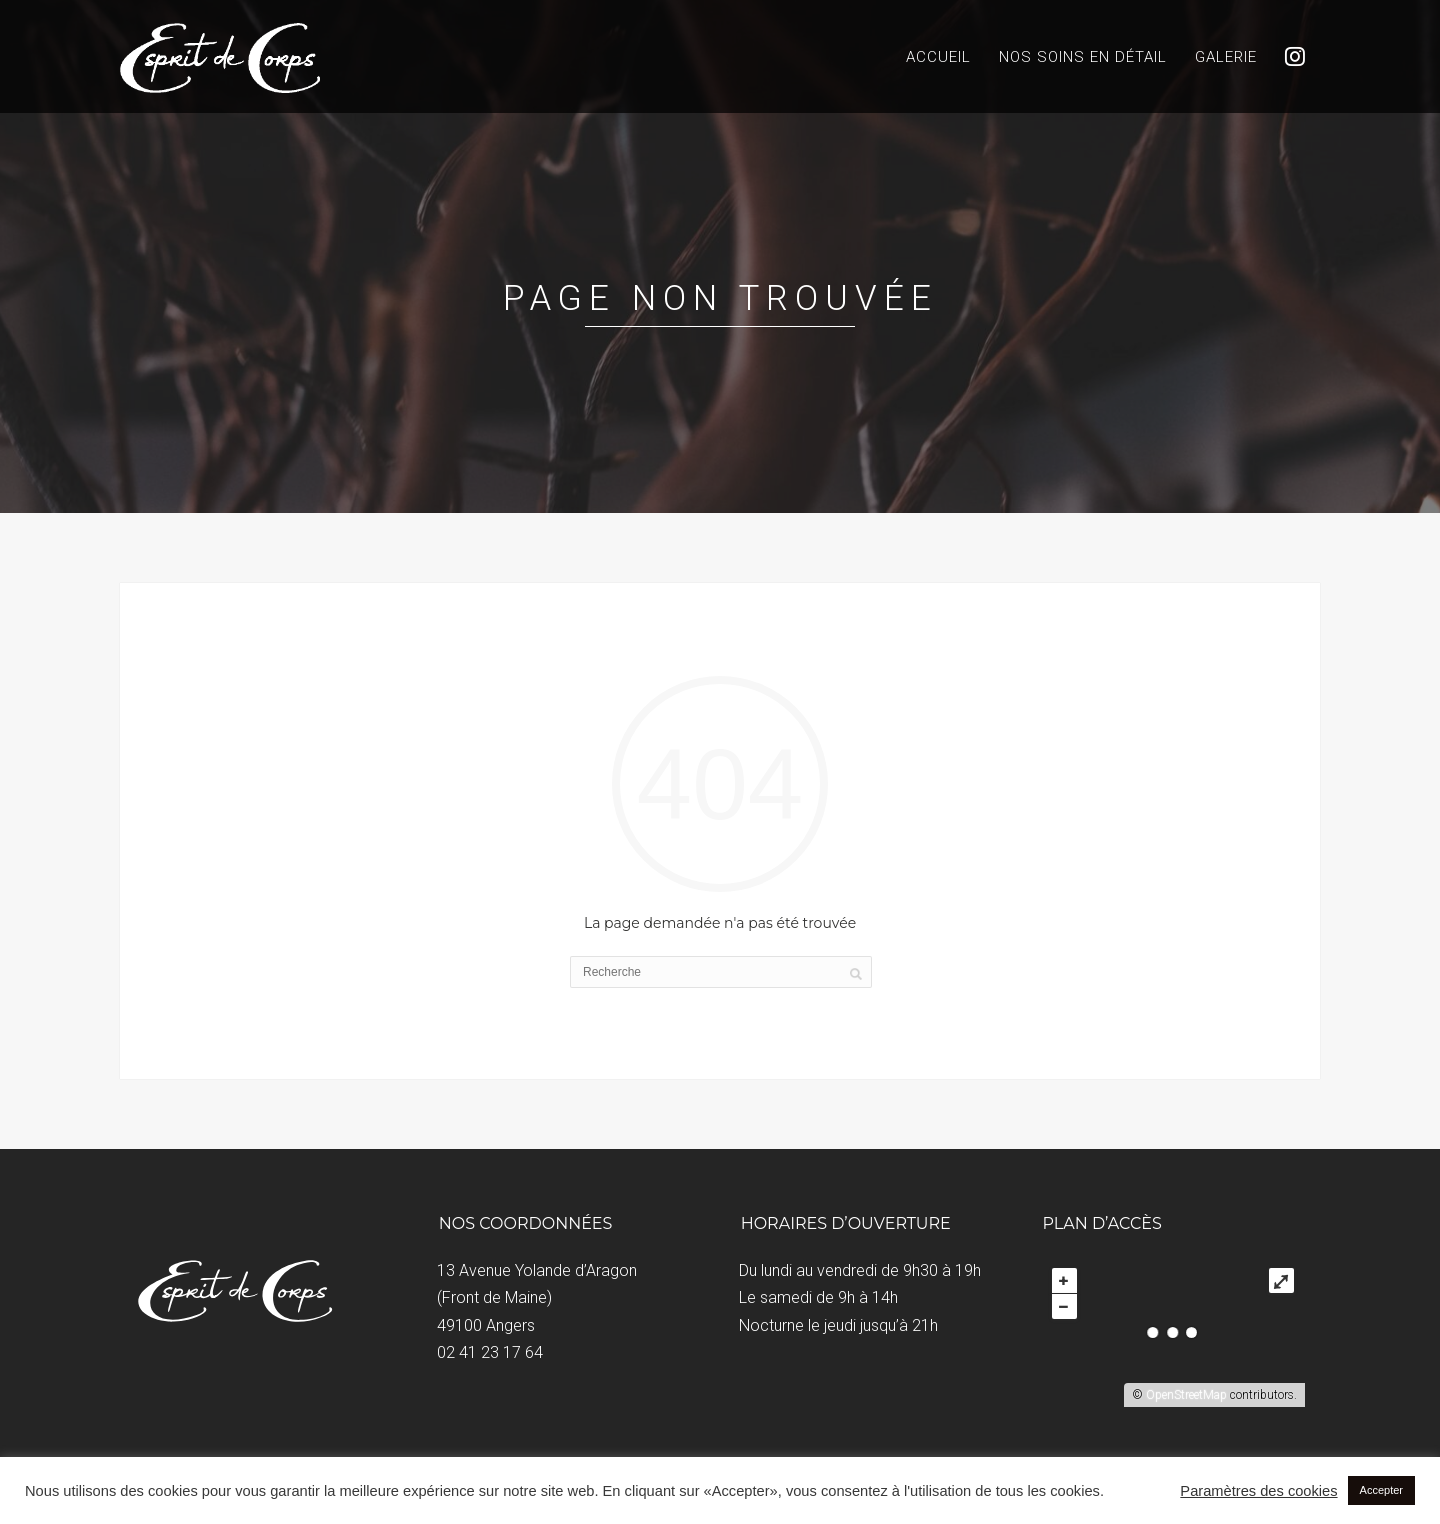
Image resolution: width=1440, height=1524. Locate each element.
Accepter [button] (1381, 1490)
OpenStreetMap (1186, 1395)
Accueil (938, 57)
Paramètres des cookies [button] (1258, 1491)
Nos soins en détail (1083, 57)
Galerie (1226, 57)
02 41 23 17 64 (490, 1352)
